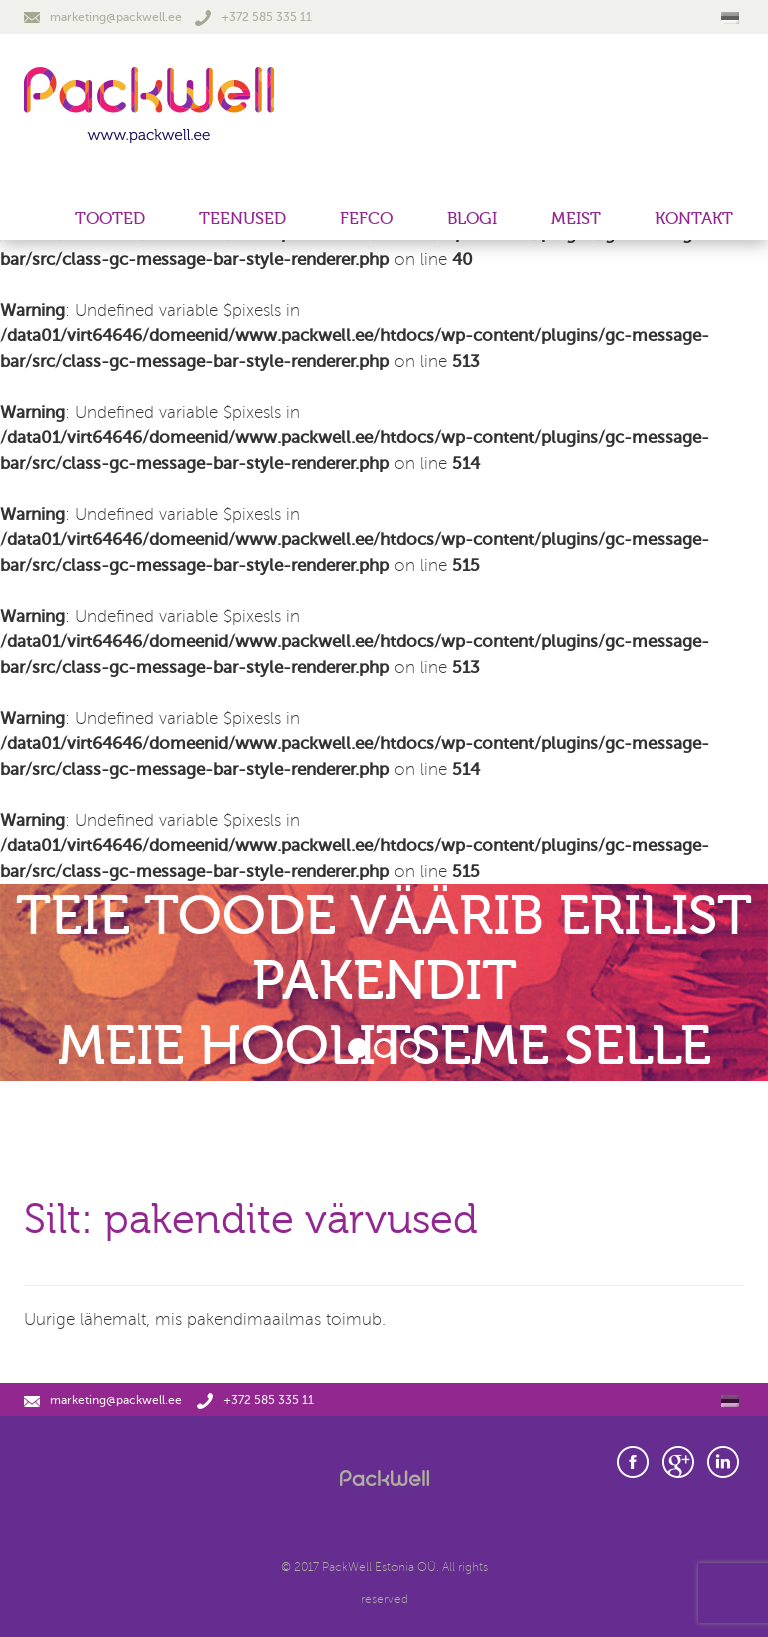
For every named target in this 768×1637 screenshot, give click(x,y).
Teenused (242, 218)
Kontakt (694, 218)
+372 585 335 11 (253, 17)
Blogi (472, 218)
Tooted (110, 218)
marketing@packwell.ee (103, 17)
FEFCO (366, 218)
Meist (576, 218)
